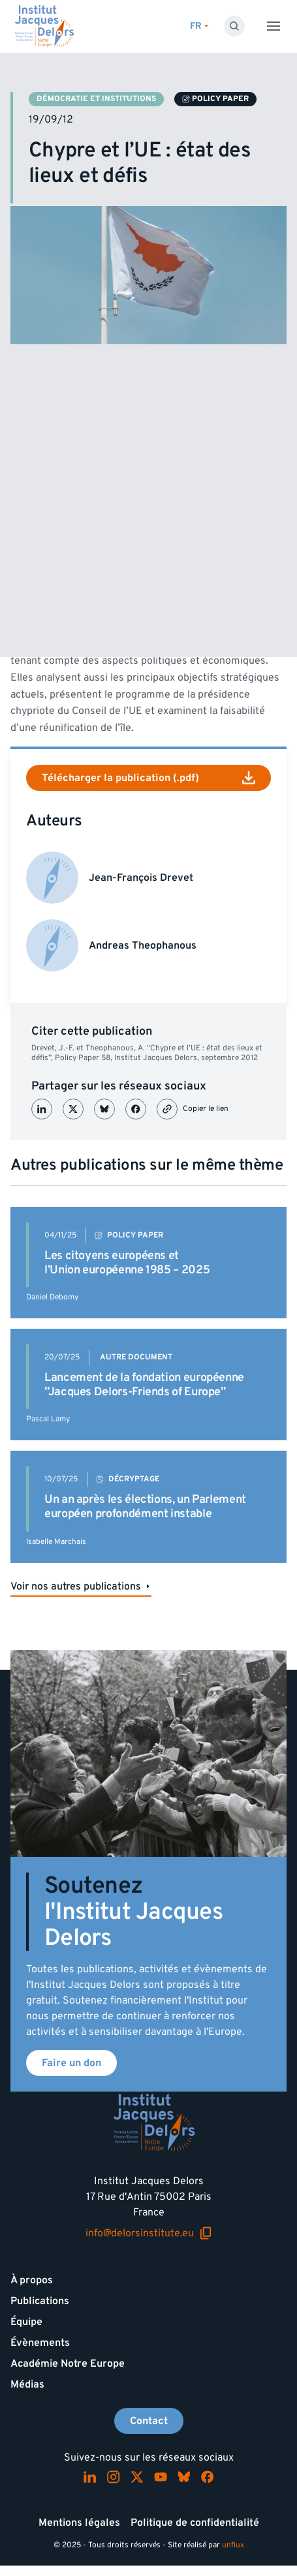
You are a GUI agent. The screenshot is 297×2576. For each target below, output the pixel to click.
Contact (149, 2421)
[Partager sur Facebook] (135, 1109)
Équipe (26, 2322)
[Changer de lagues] (199, 26)
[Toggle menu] (273, 26)
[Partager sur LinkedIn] (41, 1109)
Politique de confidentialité (195, 2522)
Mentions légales (79, 2522)
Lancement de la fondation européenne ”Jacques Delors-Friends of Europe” (144, 1384)
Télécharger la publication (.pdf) (148, 778)
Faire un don (71, 2063)
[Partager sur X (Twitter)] (73, 1109)
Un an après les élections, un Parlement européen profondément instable (145, 1506)
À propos (31, 2280)
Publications (39, 2301)
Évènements (40, 2342)
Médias (27, 2384)
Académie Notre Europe (67, 2363)
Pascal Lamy (48, 1419)
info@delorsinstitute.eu (149, 2233)
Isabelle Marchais (56, 1541)
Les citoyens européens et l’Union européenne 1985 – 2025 (127, 1262)
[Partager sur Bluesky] (104, 1109)
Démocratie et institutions (96, 98)
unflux (233, 2545)
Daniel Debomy (52, 1297)
